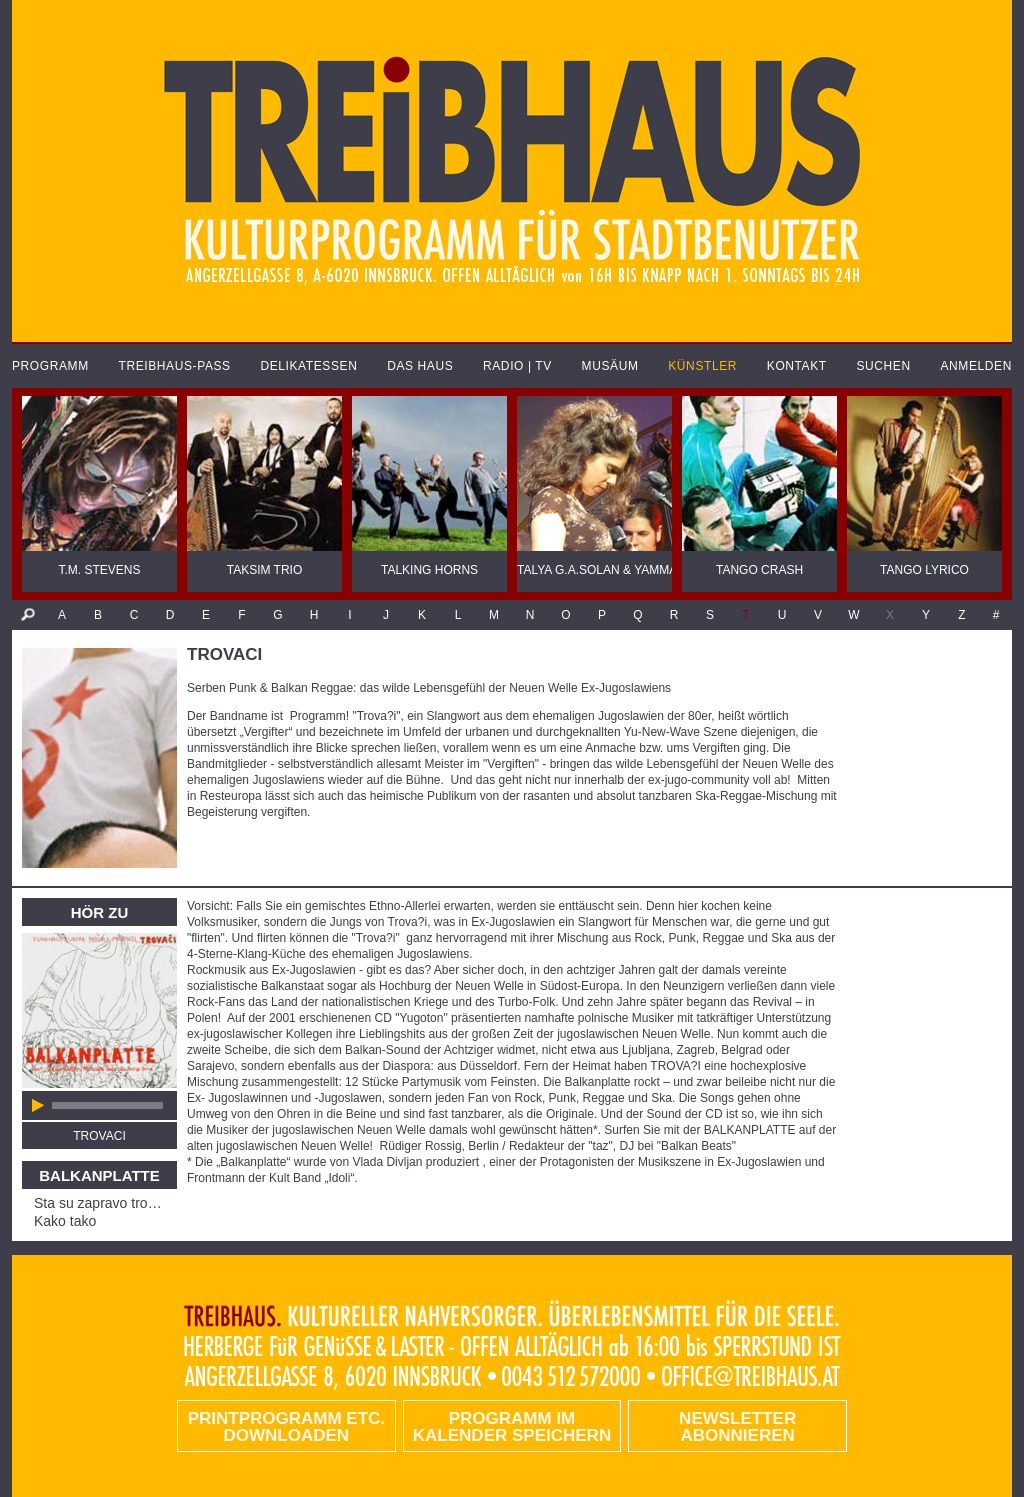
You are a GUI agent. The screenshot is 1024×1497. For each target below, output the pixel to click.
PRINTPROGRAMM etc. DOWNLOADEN (286, 1427)
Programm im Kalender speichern (512, 1427)
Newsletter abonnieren (737, 1427)
